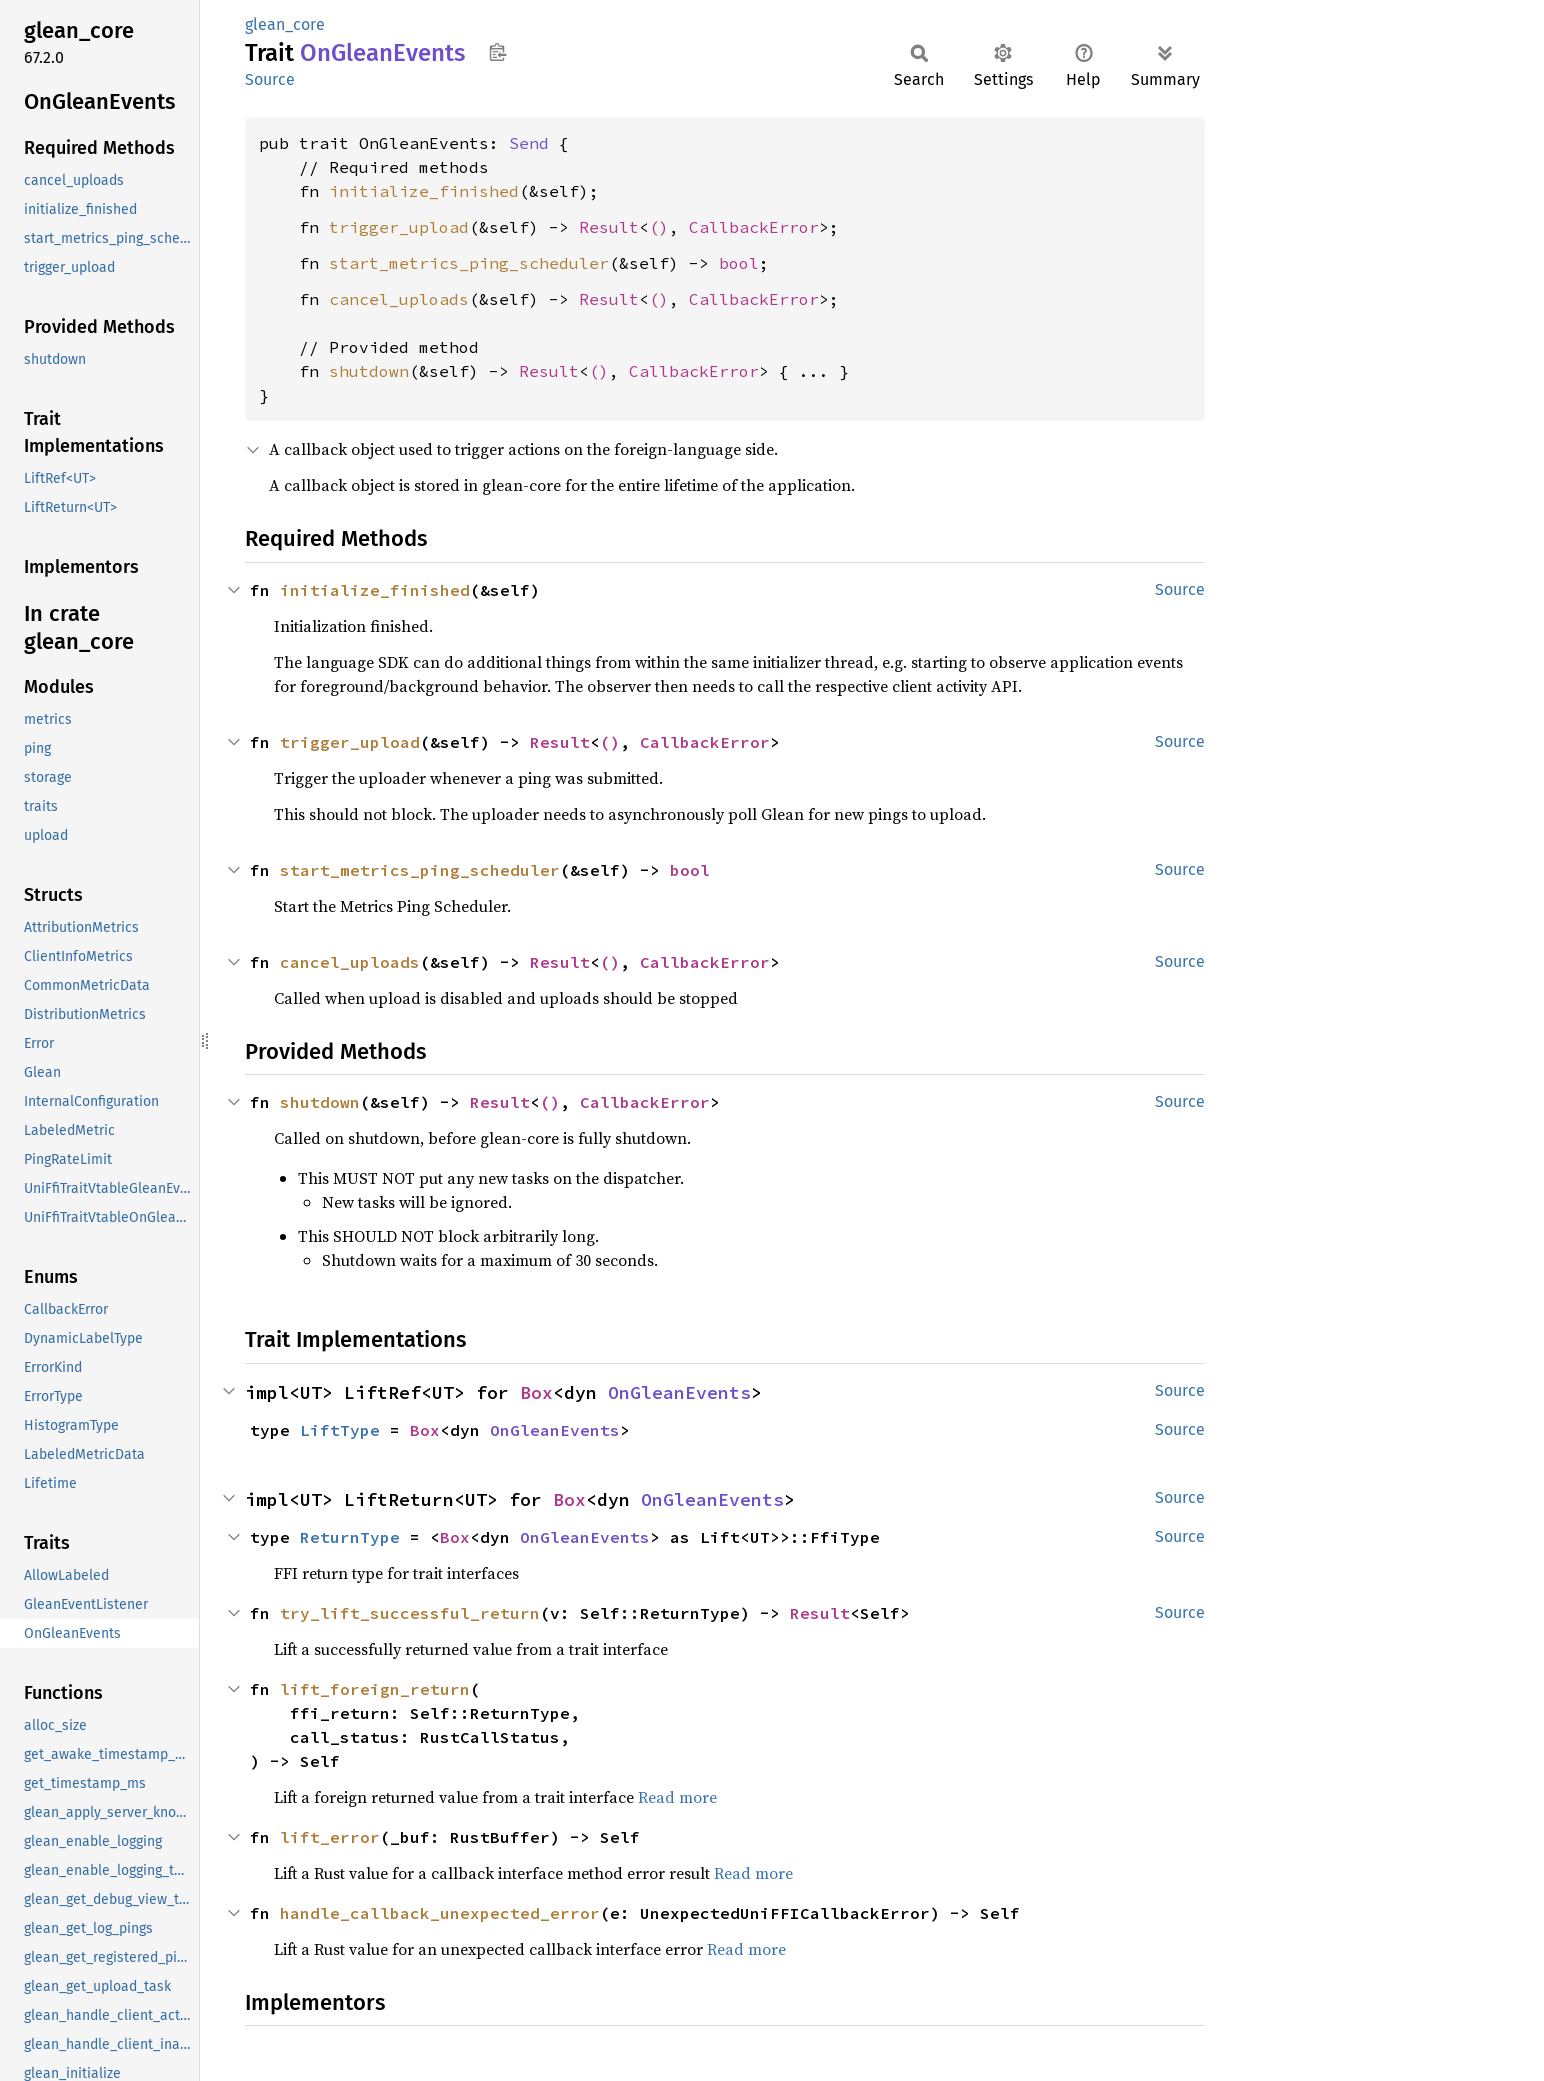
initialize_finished (424, 191)
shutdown (369, 371)
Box (536, 1392)
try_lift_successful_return (410, 1613)
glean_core (285, 24)
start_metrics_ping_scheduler (469, 263)
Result (609, 227)
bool (739, 263)
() (659, 227)
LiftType (340, 1430)
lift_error (330, 1837)
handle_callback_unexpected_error (440, 1913)
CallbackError (754, 227)
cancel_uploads (399, 299)
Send (529, 143)
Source (270, 79)
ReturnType (350, 1537)
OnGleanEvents (679, 1392)
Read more (677, 1797)
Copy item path (497, 52)
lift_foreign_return (375, 1689)
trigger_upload (399, 227)
